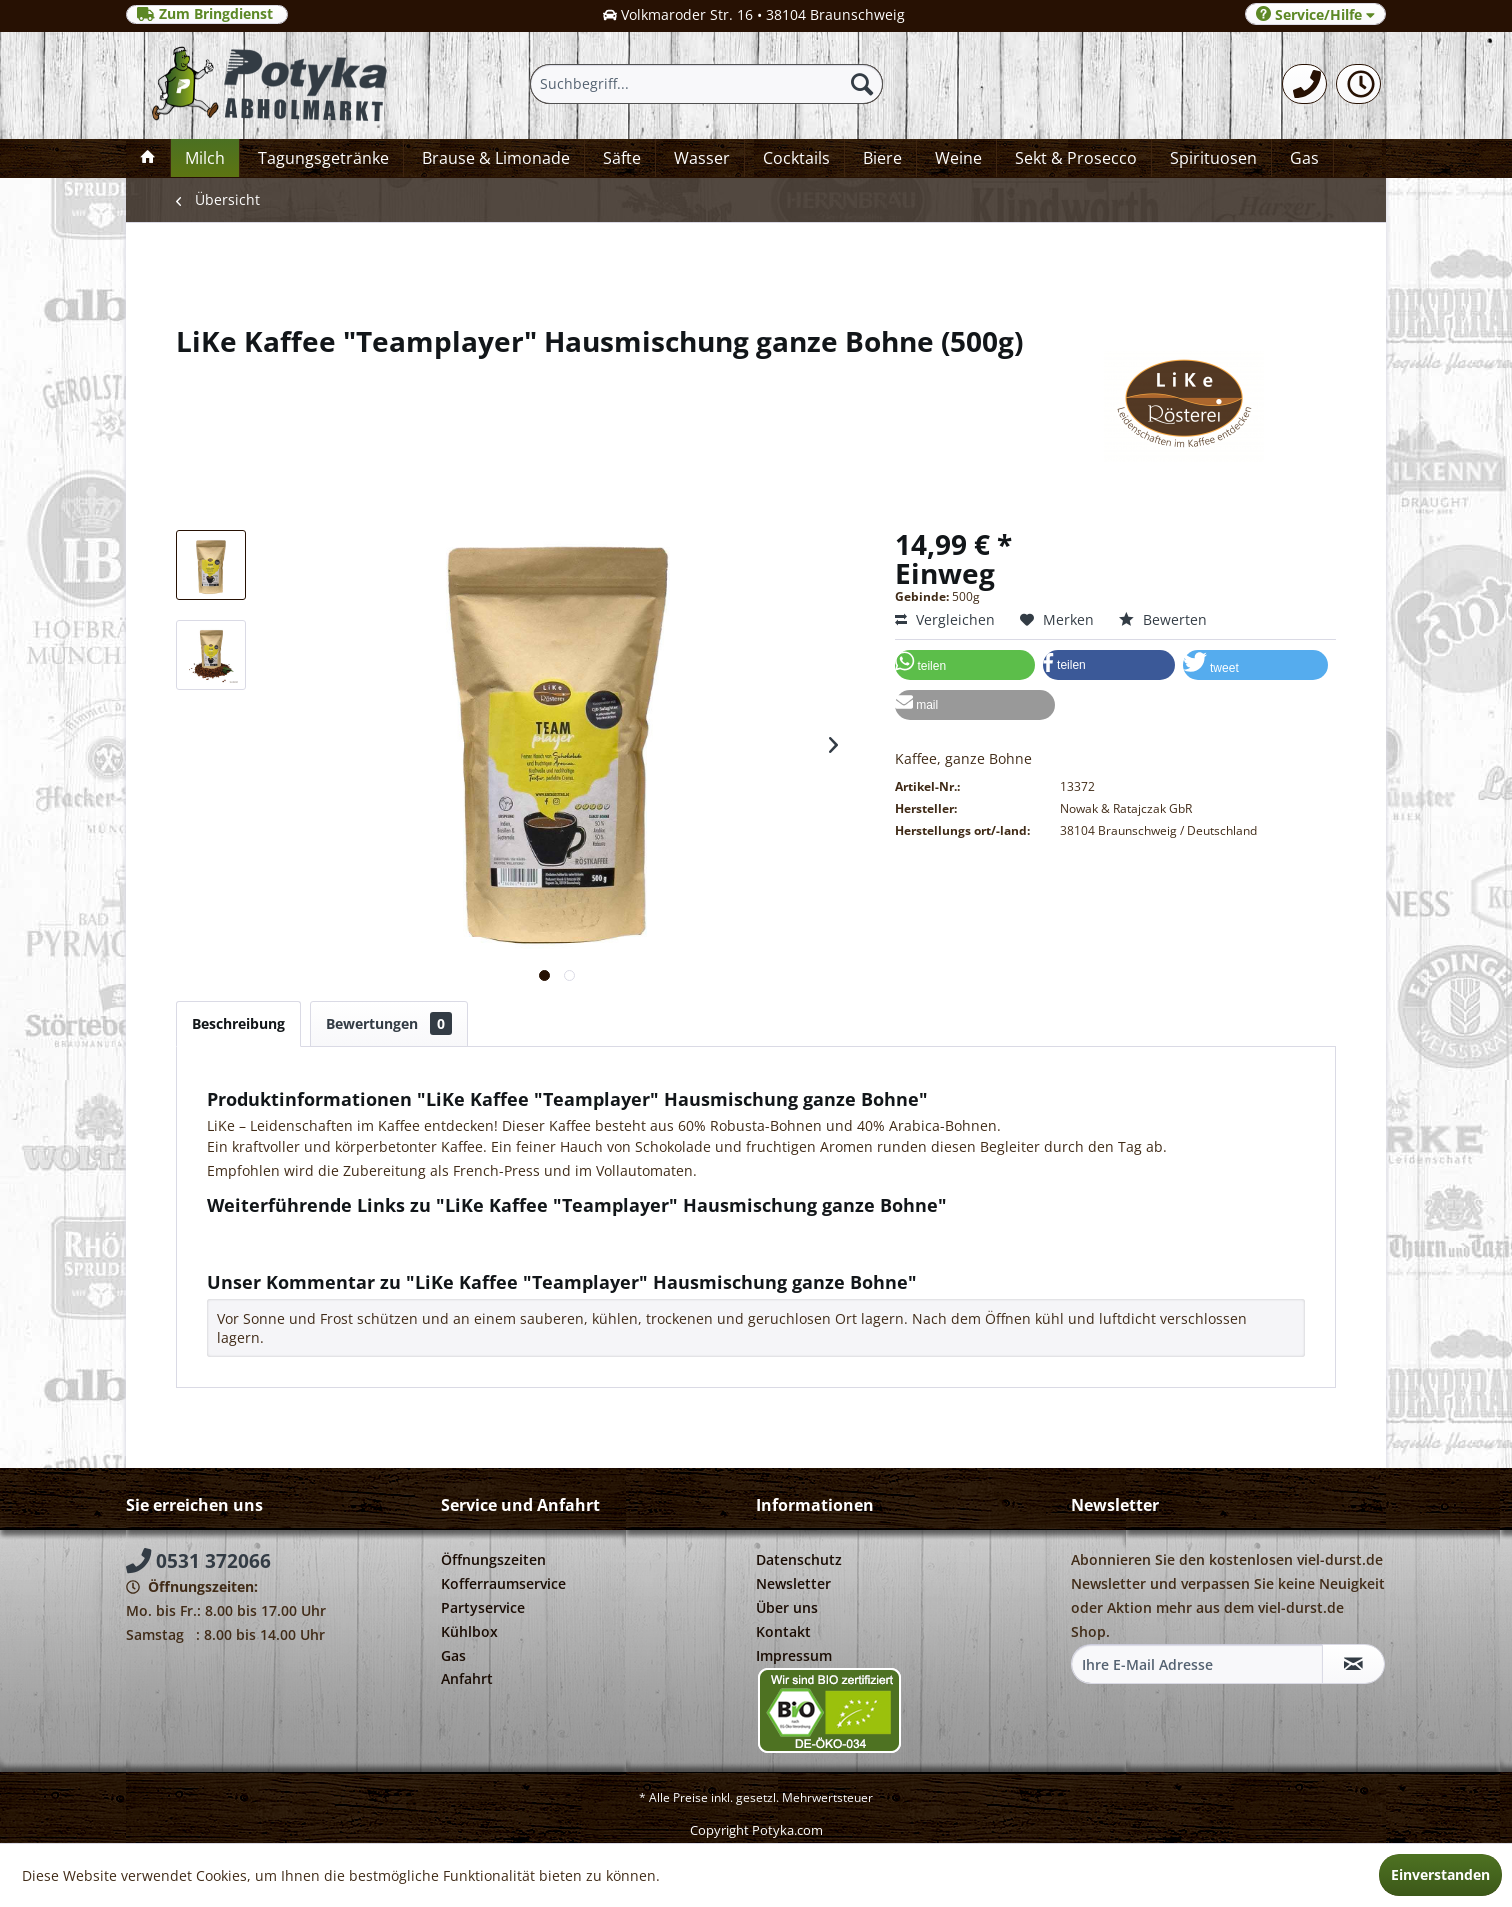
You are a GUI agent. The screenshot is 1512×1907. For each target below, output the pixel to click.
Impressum (794, 1655)
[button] (965, 665)
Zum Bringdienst (207, 14)
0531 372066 (198, 1561)
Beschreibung (238, 1023)
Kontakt (783, 1631)
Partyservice (483, 1607)
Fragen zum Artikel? (282, 1231)
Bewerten (1163, 619)
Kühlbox (469, 1631)
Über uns (787, 1607)
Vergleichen (945, 619)
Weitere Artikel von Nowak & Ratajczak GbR (360, 1250)
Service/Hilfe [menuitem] (1315, 14)
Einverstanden (1440, 1874)
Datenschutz (799, 1559)
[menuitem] (1304, 84)
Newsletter (793, 1583)
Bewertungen (389, 1023)
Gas (453, 1655)
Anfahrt (467, 1678)
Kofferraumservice (503, 1583)
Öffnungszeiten (493, 1559)
